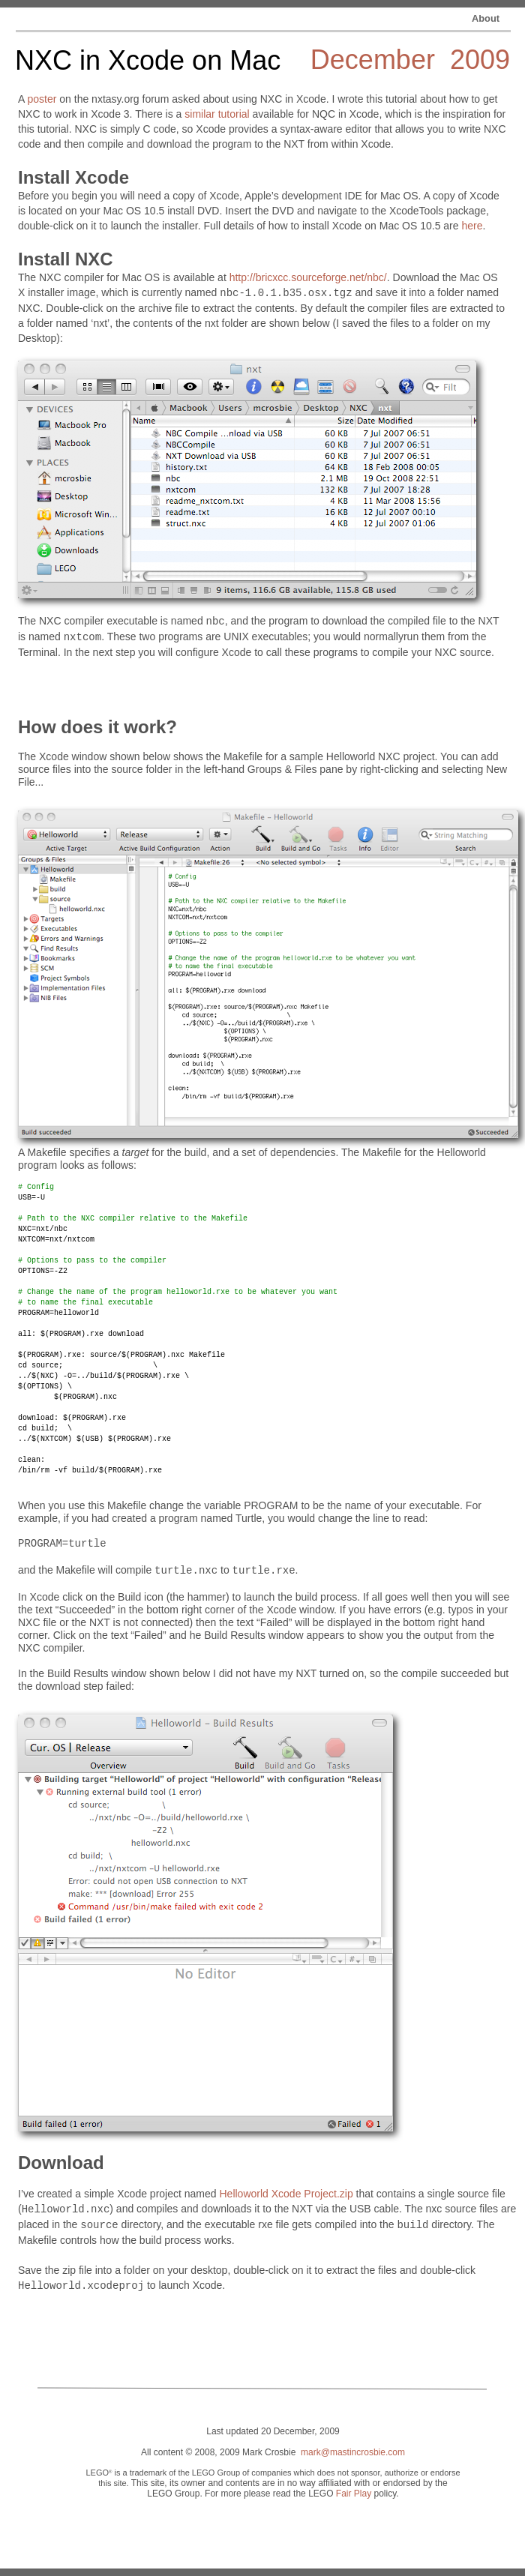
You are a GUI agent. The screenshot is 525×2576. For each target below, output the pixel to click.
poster (41, 99)
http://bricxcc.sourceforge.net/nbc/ (308, 277)
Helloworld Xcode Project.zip (285, 2194)
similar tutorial (216, 114)
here (471, 226)
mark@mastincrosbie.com (353, 2452)
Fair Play (353, 2493)
